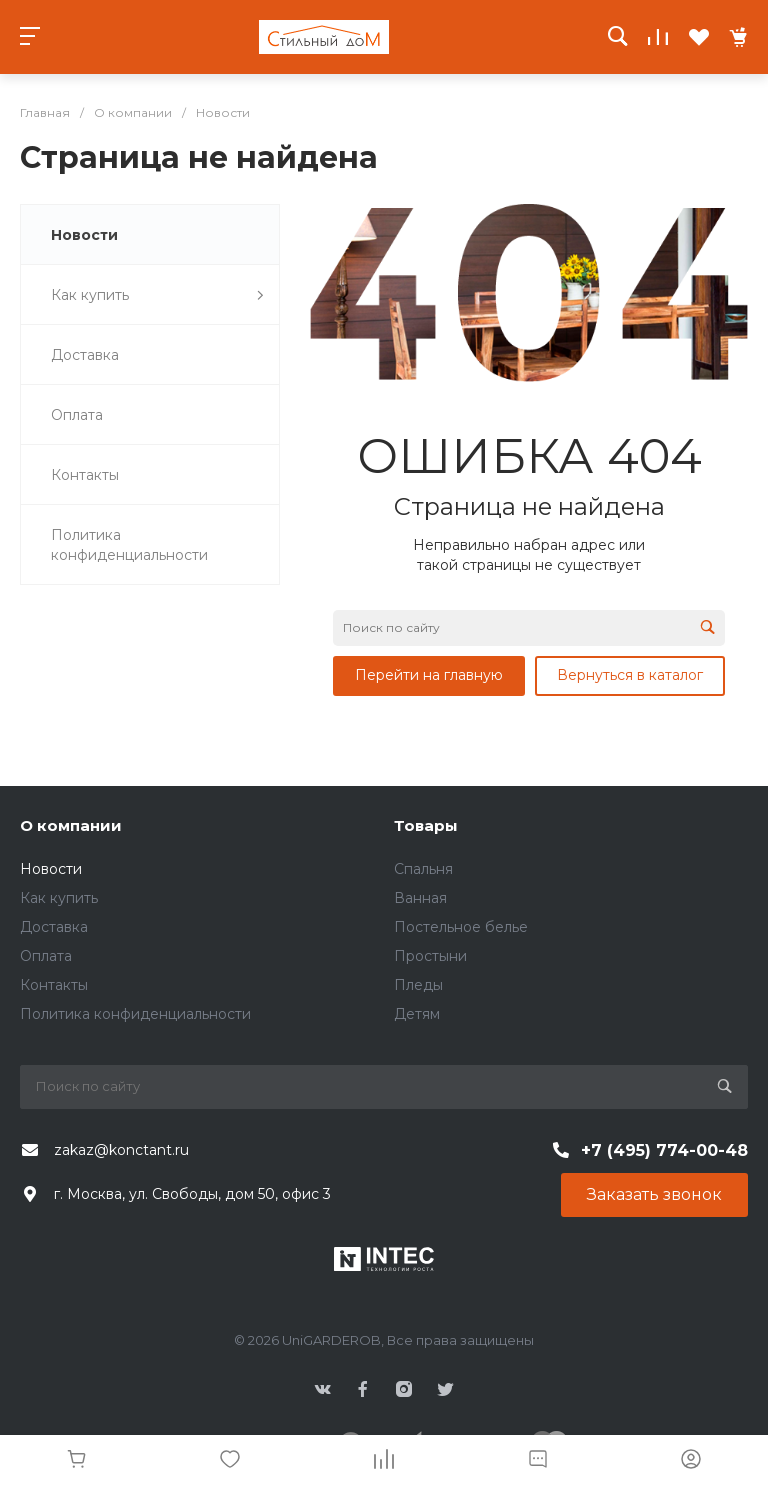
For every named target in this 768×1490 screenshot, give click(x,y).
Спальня (423, 869)
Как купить (59, 898)
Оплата (46, 956)
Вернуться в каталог (630, 675)
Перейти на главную (429, 675)
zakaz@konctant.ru (121, 1150)
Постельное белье (461, 927)
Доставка (54, 927)
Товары (426, 825)
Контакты (54, 985)
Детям (417, 1014)
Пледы (418, 985)
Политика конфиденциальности (135, 1014)
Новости (51, 869)
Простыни (430, 956)
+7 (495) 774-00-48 (664, 1150)
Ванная (420, 898)
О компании (71, 825)
